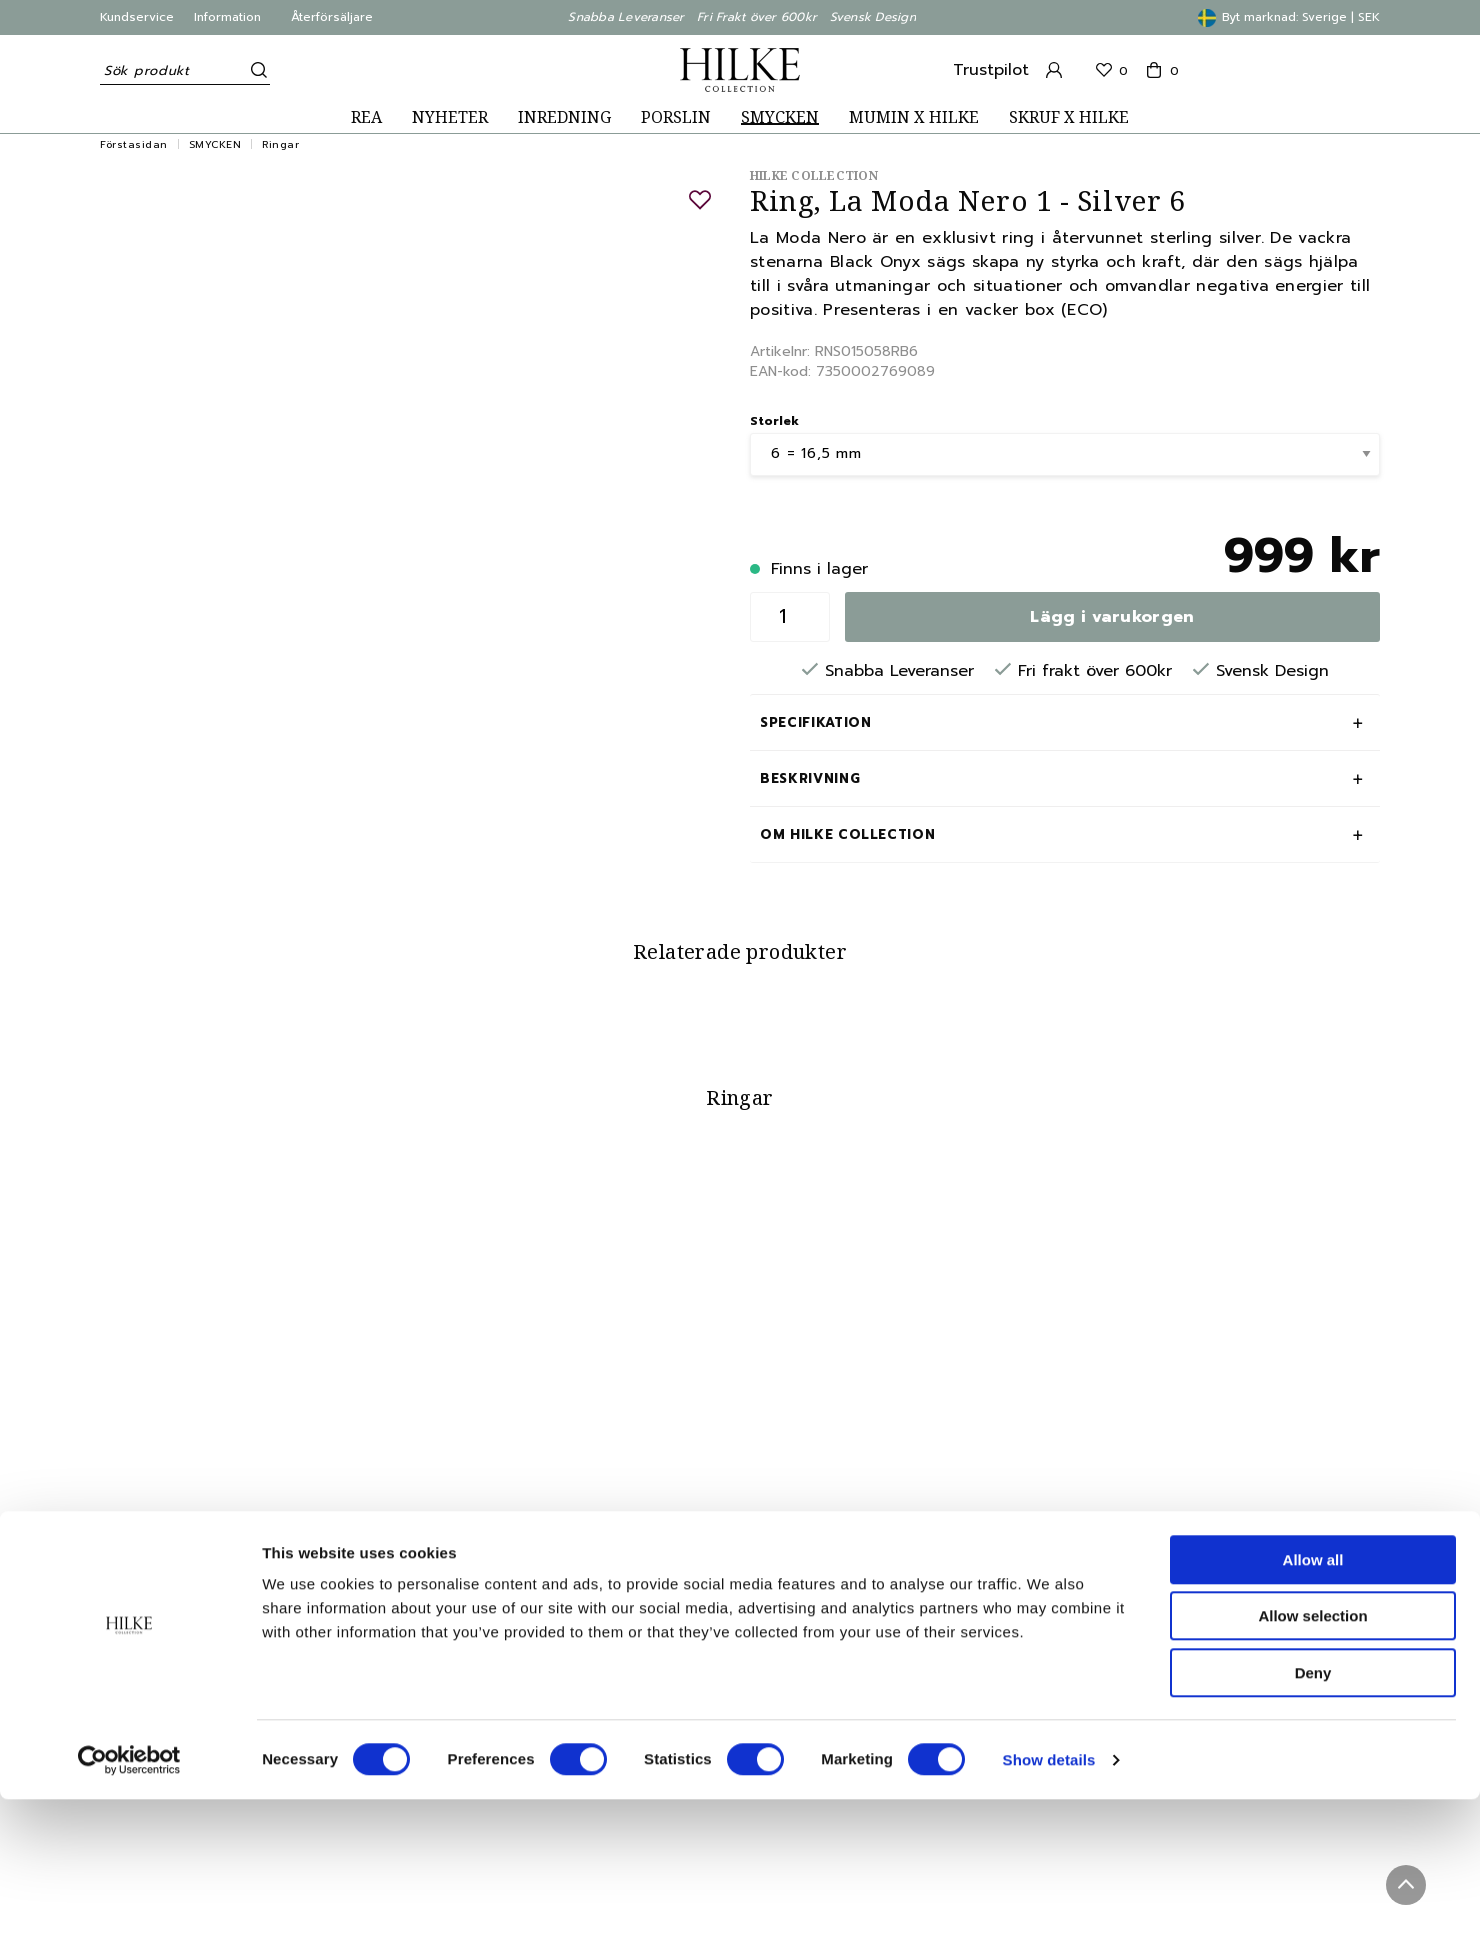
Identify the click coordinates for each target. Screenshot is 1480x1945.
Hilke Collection (814, 175)
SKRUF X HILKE (1069, 117)
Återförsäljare (332, 17)
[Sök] (255, 70)
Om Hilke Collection (847, 834)
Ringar (280, 144)
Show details (1049, 1905)
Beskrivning (810, 778)
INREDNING (564, 117)
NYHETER (450, 117)
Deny (1313, 1818)
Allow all (1313, 1705)
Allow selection (1312, 1762)
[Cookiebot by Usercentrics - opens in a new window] (129, 1906)
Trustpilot (991, 70)
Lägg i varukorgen (1112, 617)
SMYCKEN (780, 117)
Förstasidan (134, 144)
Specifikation (815, 722)
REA (366, 117)
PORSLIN (676, 117)
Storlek (774, 421)
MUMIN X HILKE (914, 117)
